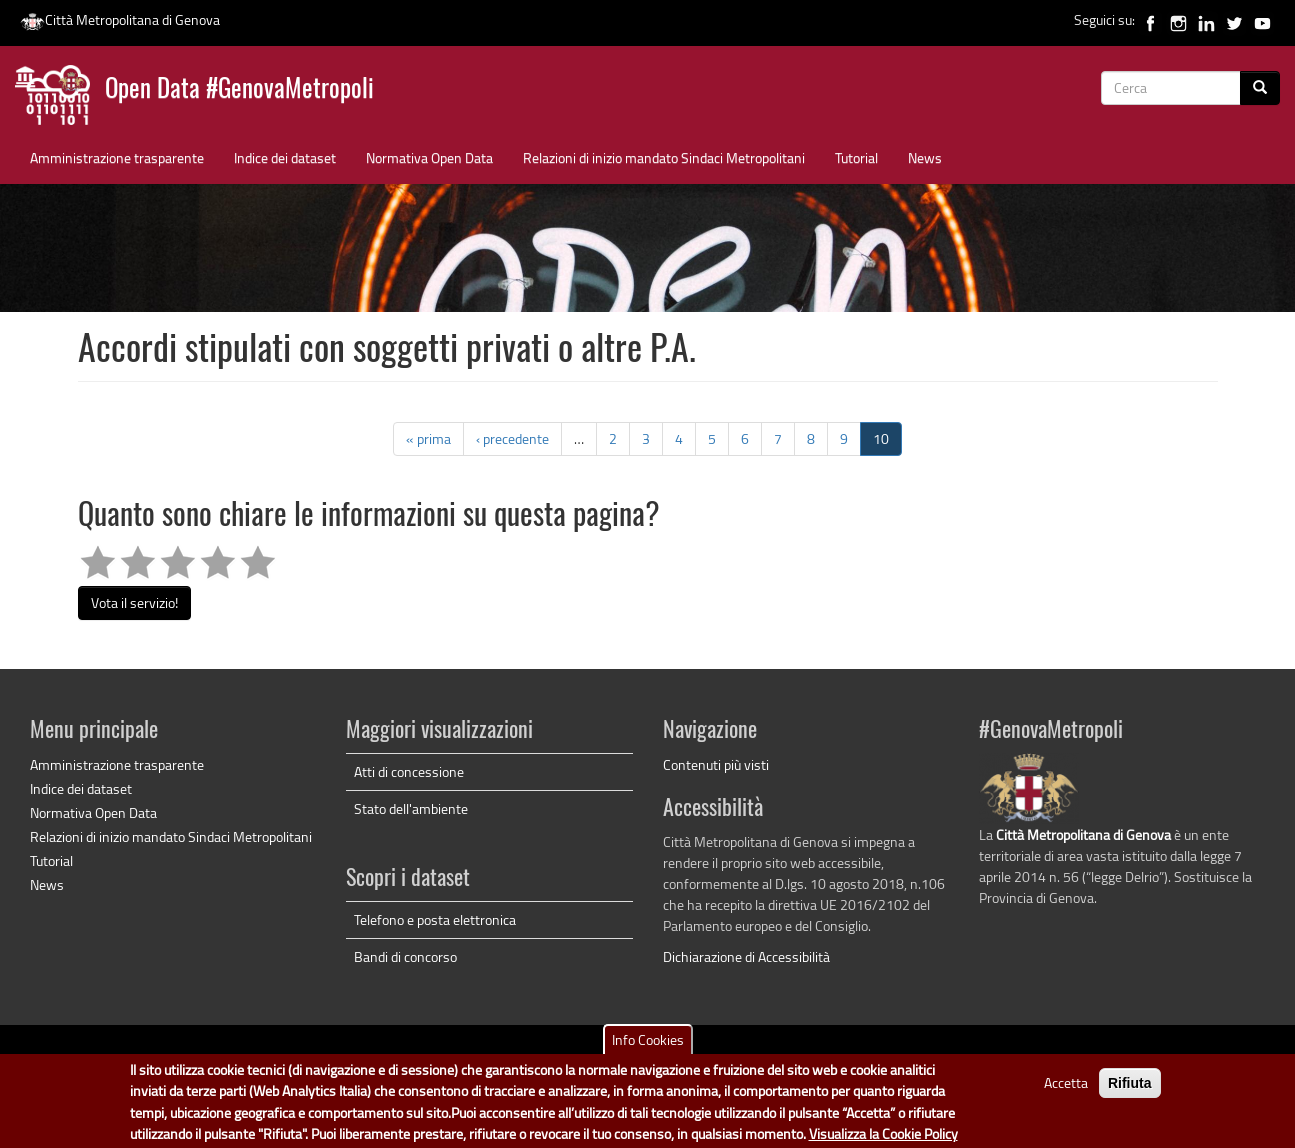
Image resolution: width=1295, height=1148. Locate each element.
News (925, 157)
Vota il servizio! (134, 602)
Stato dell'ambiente (411, 808)
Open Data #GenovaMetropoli (239, 90)
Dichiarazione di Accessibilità (746, 956)
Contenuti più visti (716, 764)
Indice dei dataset (285, 157)
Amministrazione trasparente (117, 157)
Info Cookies (648, 1048)
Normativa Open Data (429, 157)
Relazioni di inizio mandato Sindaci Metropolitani (664, 157)
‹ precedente (512, 438)
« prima (428, 438)
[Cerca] (1260, 88)
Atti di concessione (409, 771)
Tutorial (856, 157)
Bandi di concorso (405, 956)
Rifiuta (1130, 1092)
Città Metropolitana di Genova (120, 19)
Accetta (1066, 1091)
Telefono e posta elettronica (435, 919)
